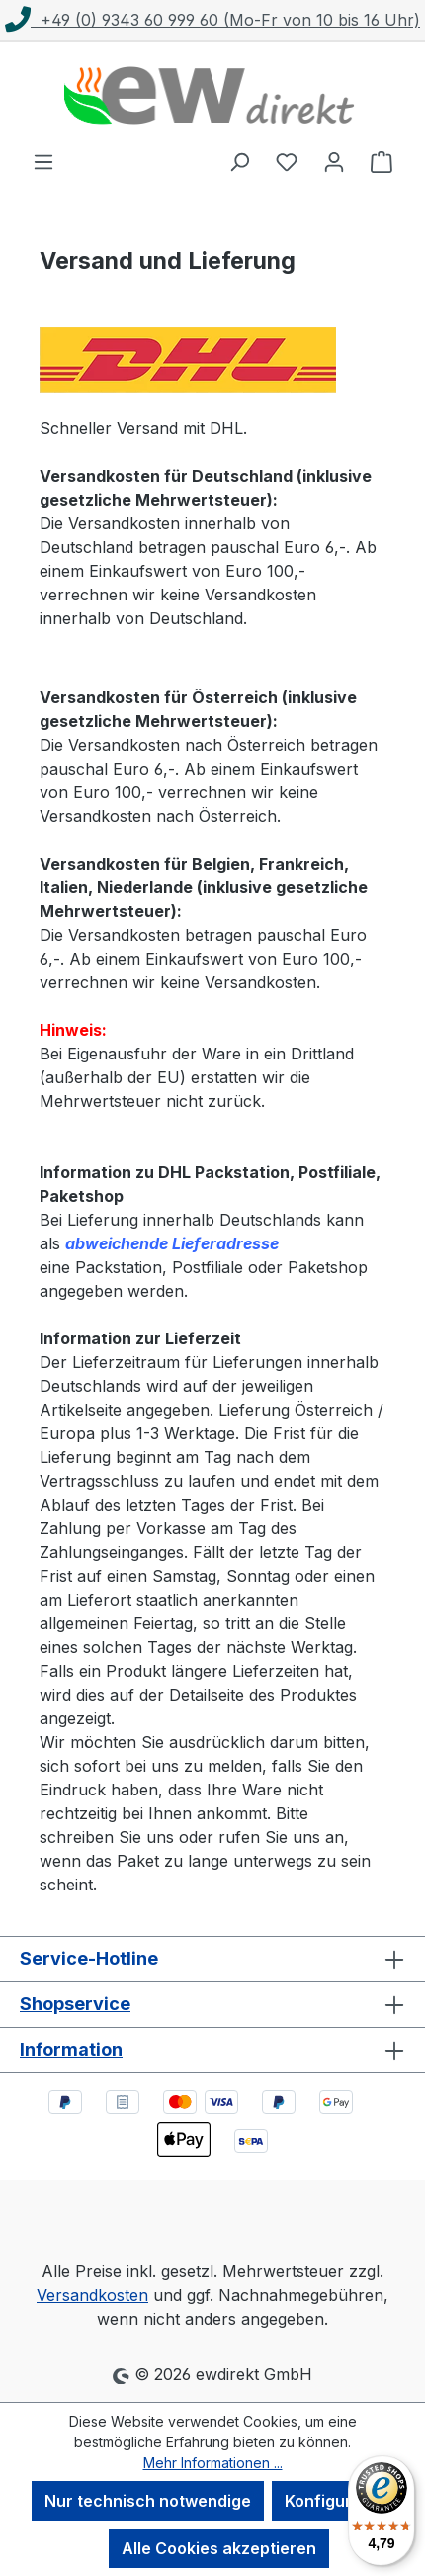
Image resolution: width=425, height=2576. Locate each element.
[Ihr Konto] (334, 161)
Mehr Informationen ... (213, 2462)
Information (71, 2049)
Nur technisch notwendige (147, 2501)
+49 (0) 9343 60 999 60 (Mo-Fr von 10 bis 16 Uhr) (212, 20)
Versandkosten (92, 2295)
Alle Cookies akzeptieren (219, 2548)
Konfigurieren (338, 2501)
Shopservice (75, 2003)
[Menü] (43, 161)
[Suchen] (239, 161)
